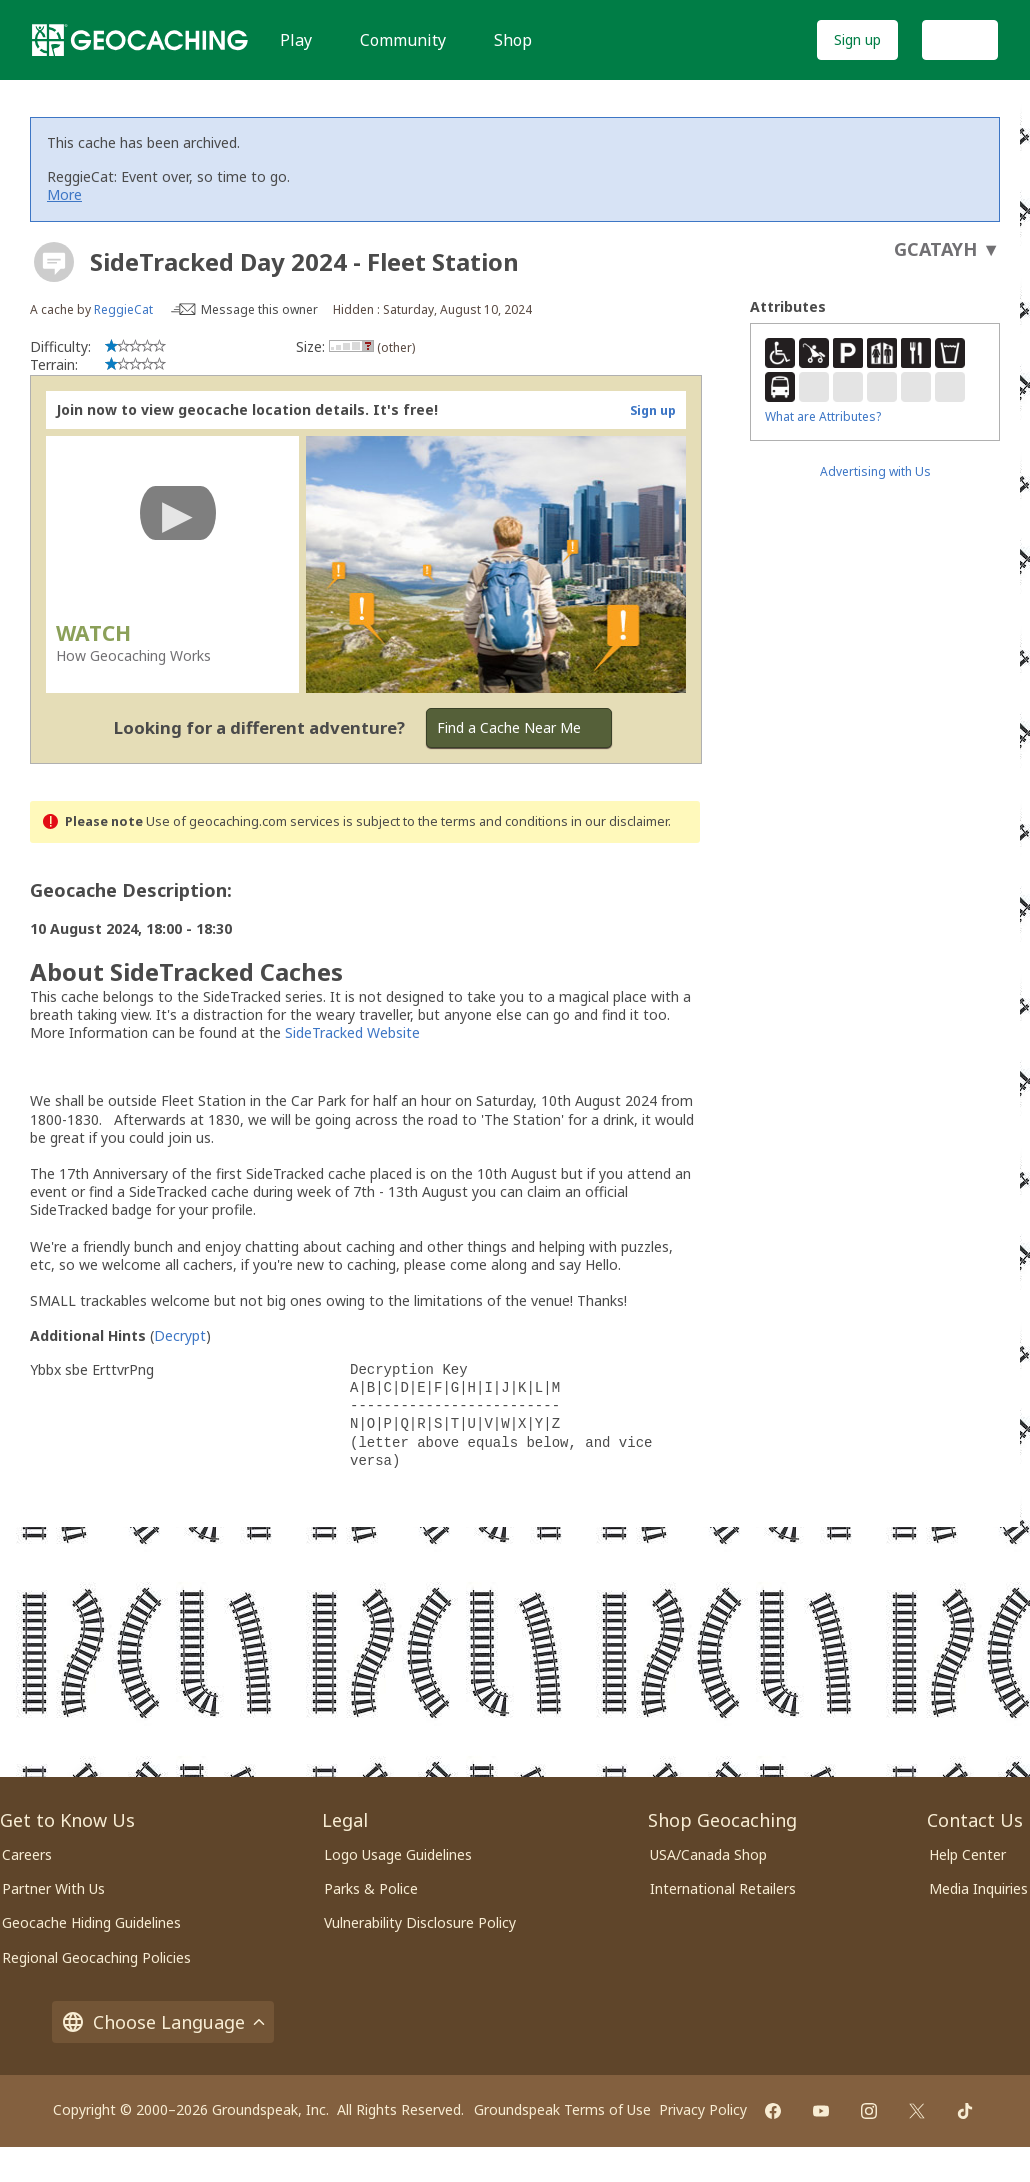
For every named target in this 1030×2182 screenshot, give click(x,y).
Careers (27, 1854)
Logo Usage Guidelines (398, 1854)
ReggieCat (123, 309)
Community (403, 40)
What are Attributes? (823, 416)
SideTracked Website (352, 1032)
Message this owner (259, 309)
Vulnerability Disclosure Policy (420, 1922)
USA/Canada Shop (708, 1854)
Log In (960, 39)
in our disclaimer (619, 821)
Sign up (857, 39)
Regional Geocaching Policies (96, 1957)
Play (296, 40)
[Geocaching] (140, 40)
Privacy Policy (703, 2109)
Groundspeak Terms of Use (562, 2109)
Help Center (967, 1854)
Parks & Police (371, 1888)
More (64, 194)
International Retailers (723, 1888)
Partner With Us (53, 1888)
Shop (513, 40)
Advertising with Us (875, 471)
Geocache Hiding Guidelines (91, 1922)
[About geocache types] (54, 262)
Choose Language (163, 2022)
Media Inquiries (978, 1888)
